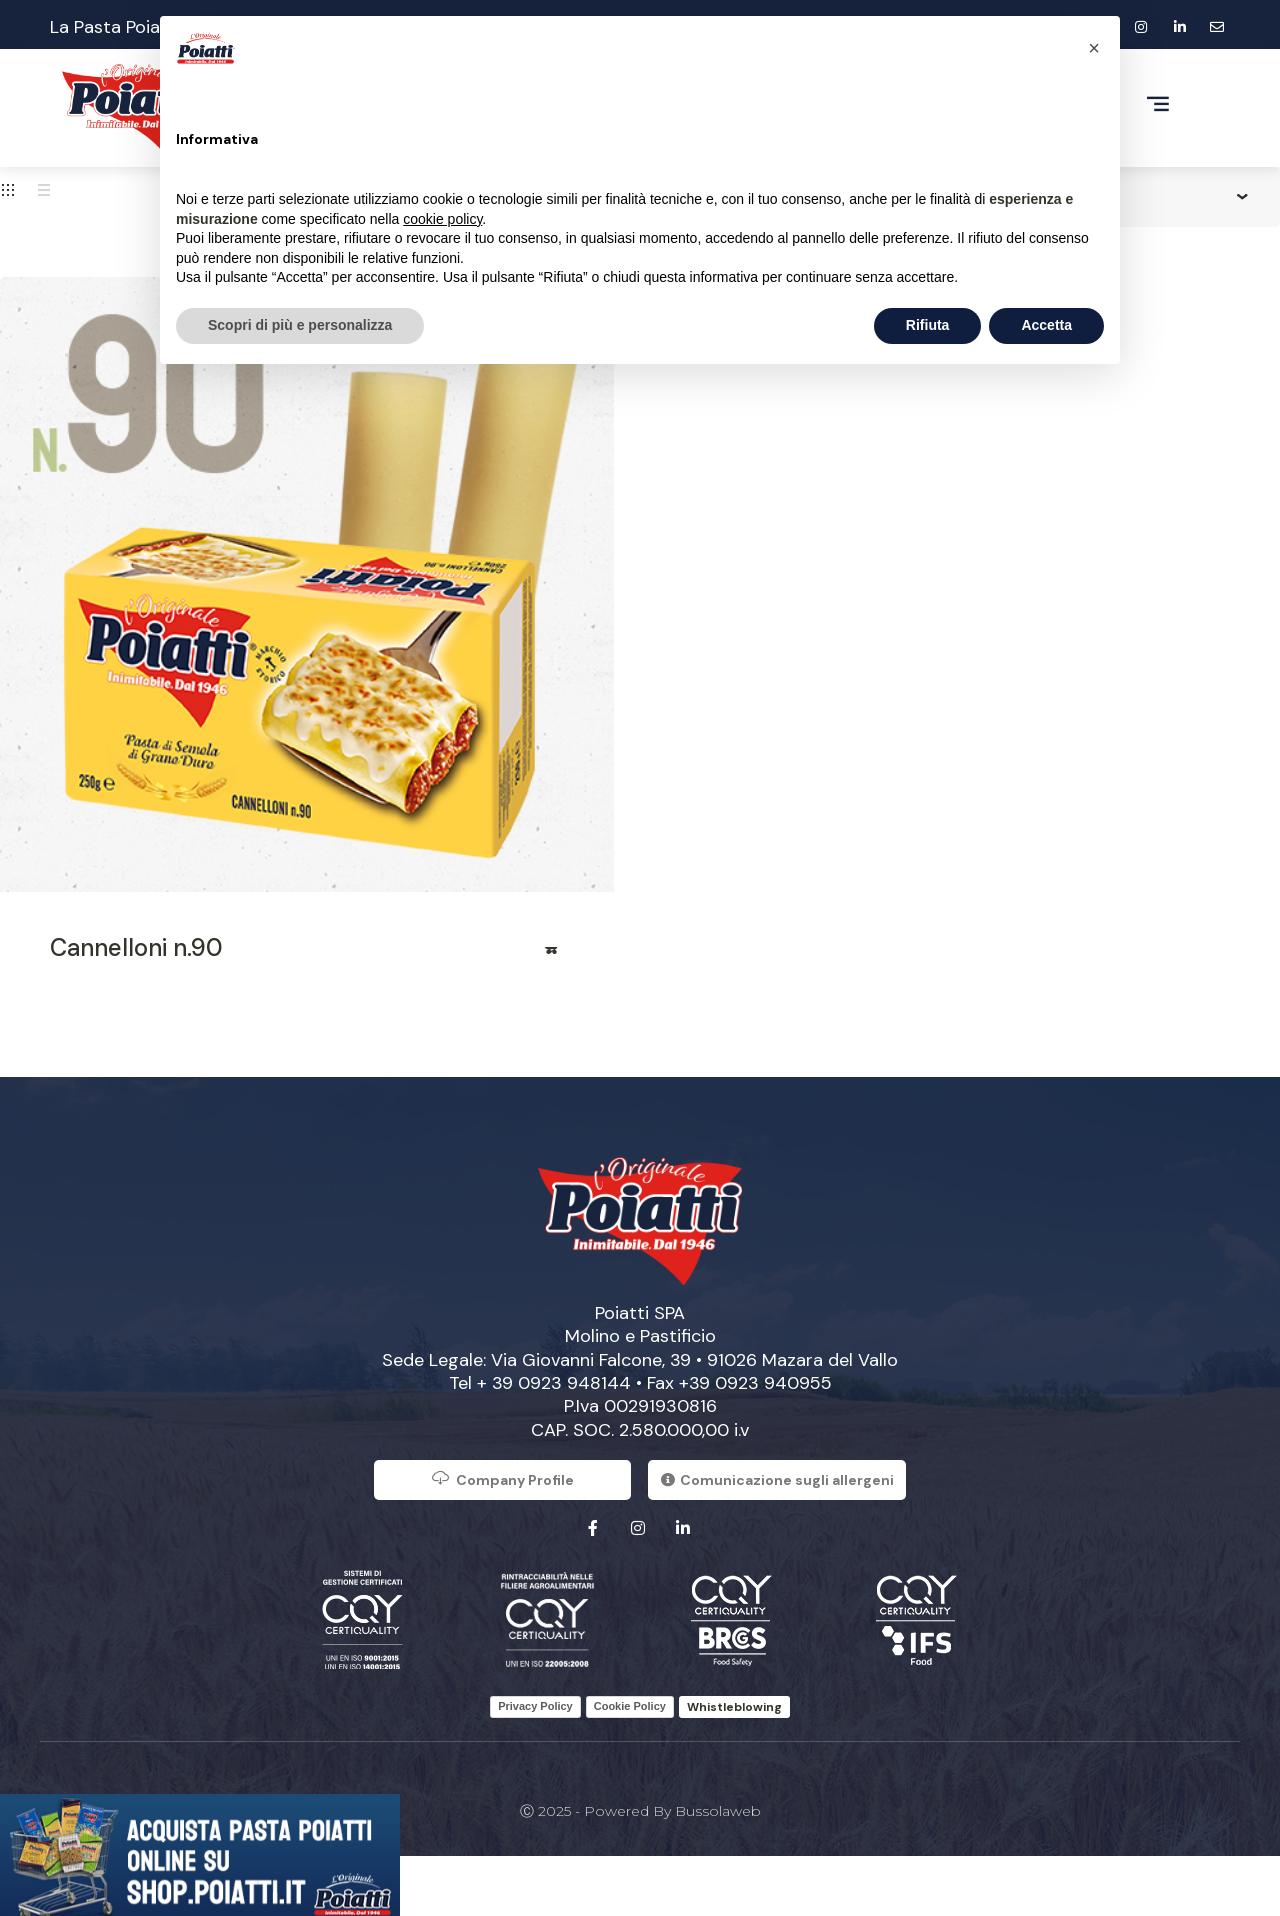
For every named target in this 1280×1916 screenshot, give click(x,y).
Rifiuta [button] (928, 325)
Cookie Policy (630, 1706)
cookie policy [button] (442, 219)
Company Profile (502, 1478)
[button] (1094, 48)
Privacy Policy (535, 1706)
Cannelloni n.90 (136, 947)
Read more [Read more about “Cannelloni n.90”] (552, 957)
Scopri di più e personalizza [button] (300, 325)
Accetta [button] (1046, 325)
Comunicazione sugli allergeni (777, 1480)
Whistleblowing (734, 1707)
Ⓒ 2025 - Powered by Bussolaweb (640, 1811)
